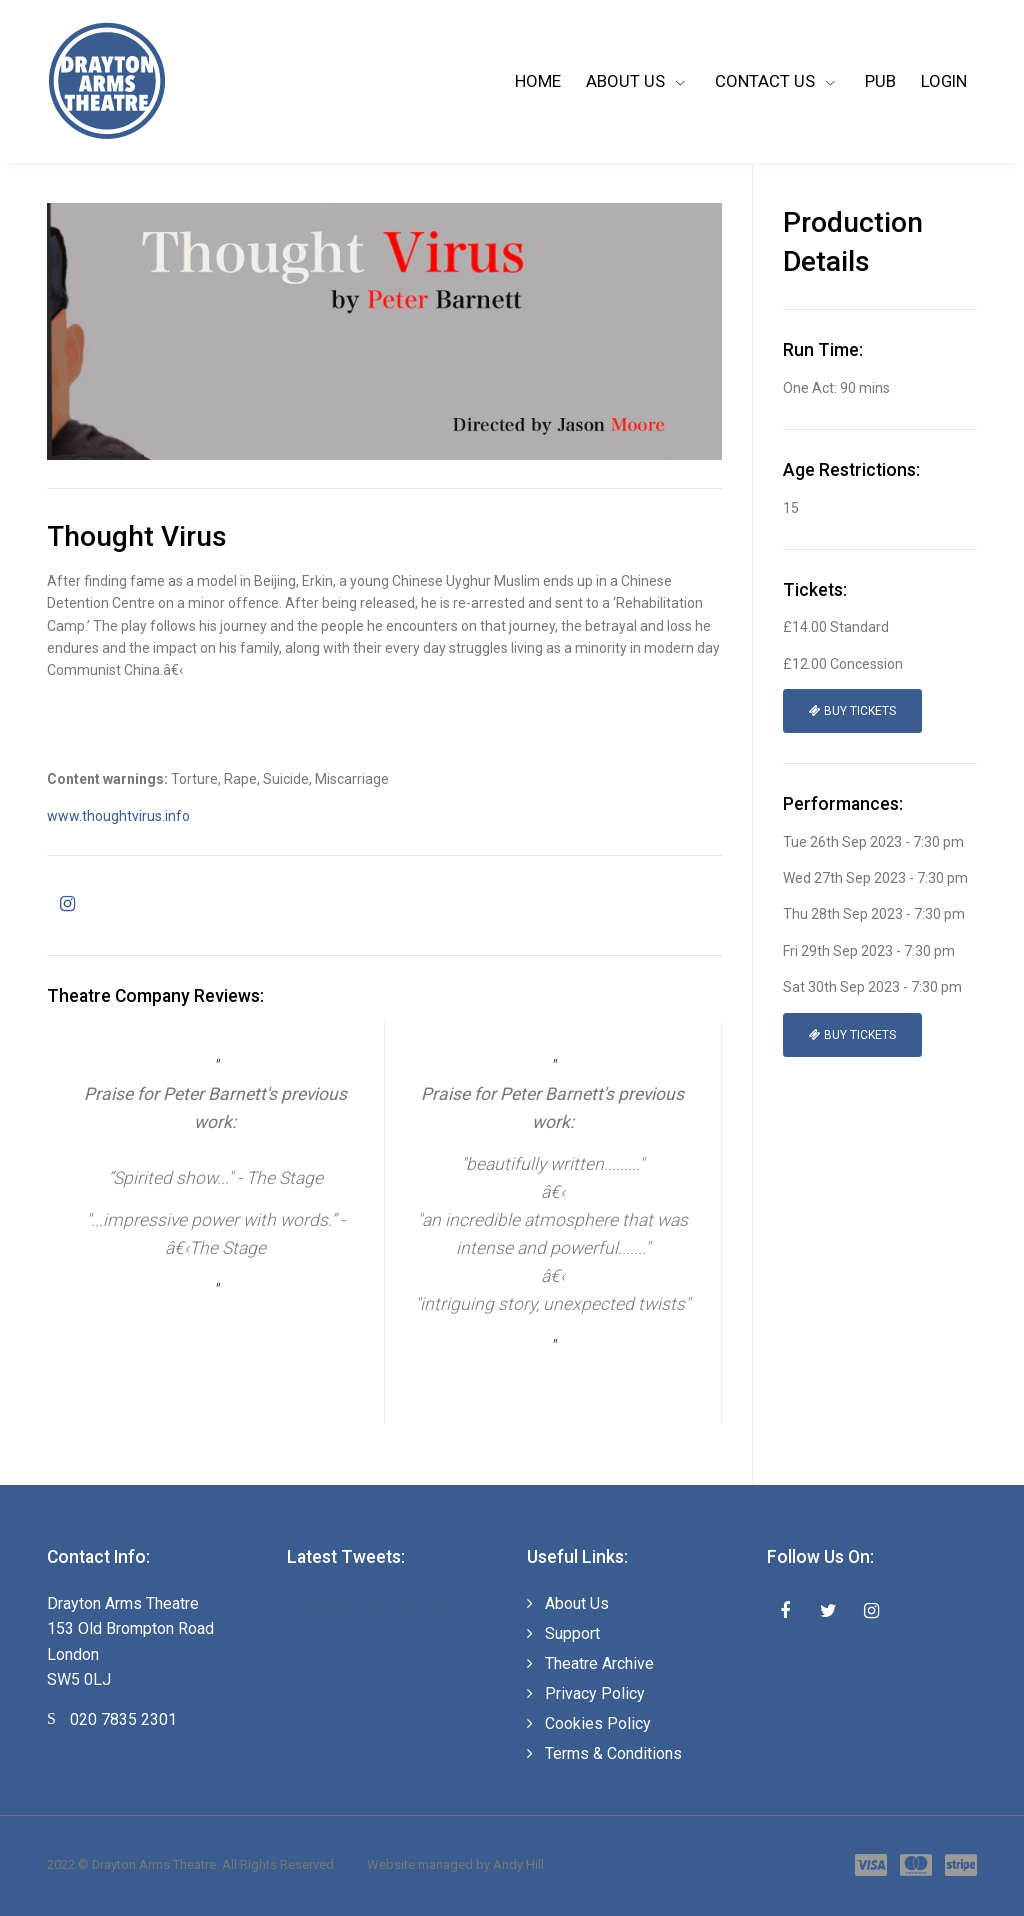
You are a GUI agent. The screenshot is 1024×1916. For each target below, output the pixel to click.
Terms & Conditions (613, 1753)
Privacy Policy (595, 1693)
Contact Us (767, 81)
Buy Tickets (852, 711)
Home (538, 81)
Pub (880, 81)
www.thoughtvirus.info (118, 816)
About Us (627, 81)
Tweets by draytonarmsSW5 (377, 1602)
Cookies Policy (598, 1723)
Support (572, 1633)
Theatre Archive (599, 1663)
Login (944, 81)
